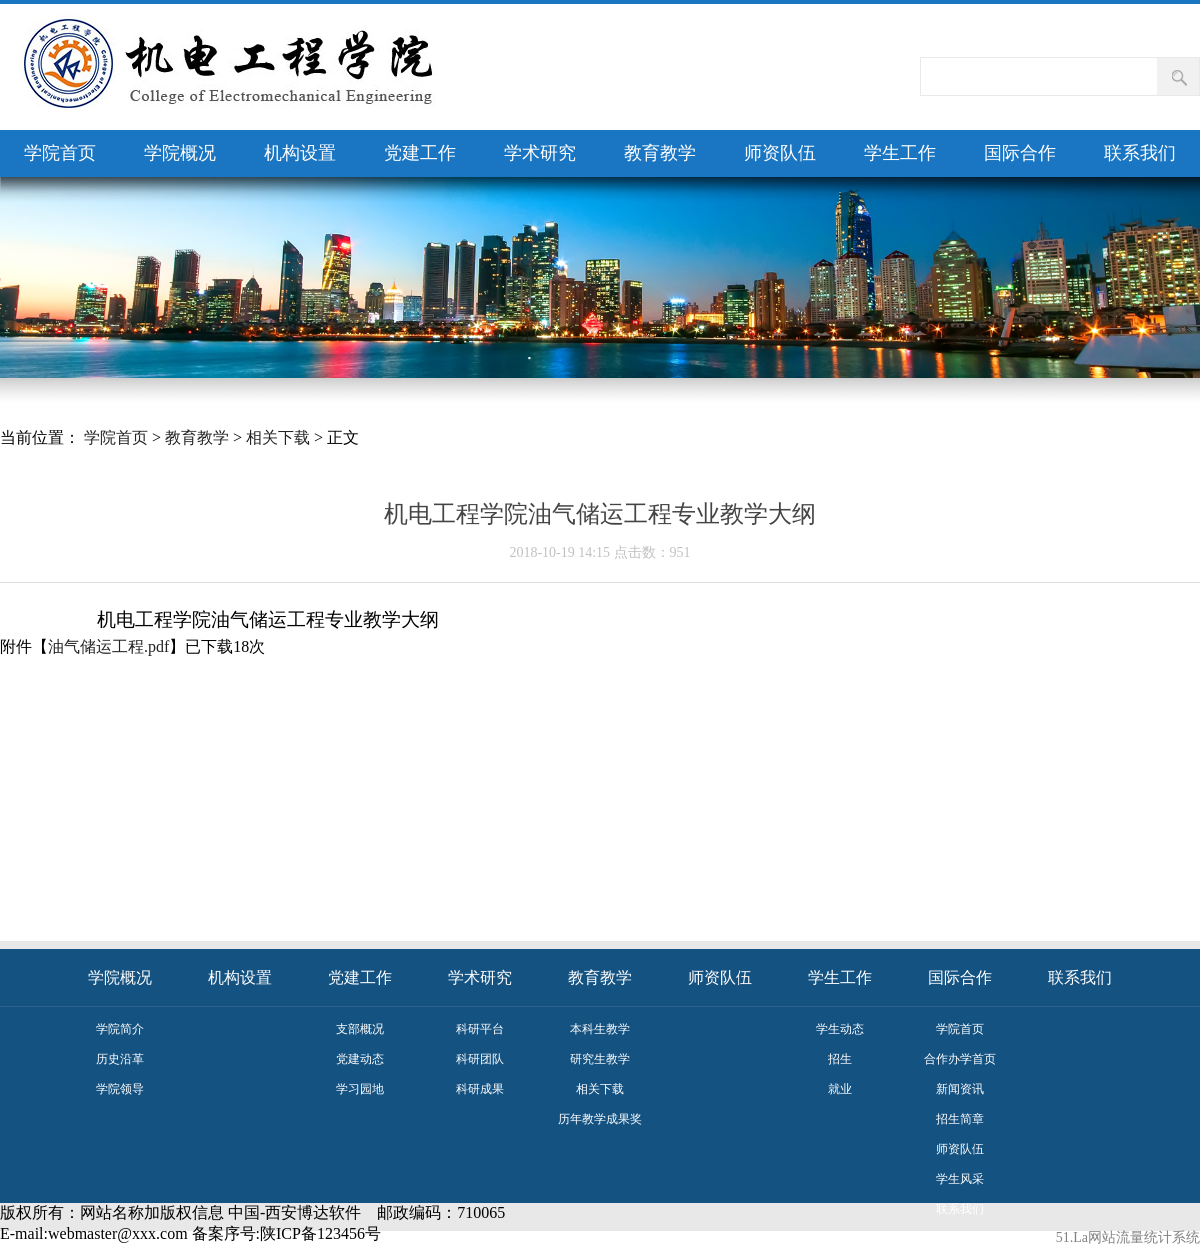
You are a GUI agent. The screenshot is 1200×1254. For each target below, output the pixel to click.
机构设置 (300, 153)
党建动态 (360, 1059)
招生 (840, 1059)
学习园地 (360, 1089)
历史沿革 (120, 1059)
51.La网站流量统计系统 (1128, 1237)
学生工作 (900, 153)
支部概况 (360, 1029)
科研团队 (480, 1059)
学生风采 (960, 1179)
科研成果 (480, 1089)
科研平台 (480, 1029)
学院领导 (120, 1089)
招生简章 (960, 1119)
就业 (840, 1089)
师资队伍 (780, 153)
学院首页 (60, 153)
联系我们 (1140, 153)
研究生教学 (600, 1059)
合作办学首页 (960, 1059)
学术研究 (540, 153)
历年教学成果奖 (600, 1119)
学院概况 (180, 153)
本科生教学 (600, 1029)
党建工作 (420, 153)
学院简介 (120, 1029)
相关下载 (278, 437)
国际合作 (1020, 153)
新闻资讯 (960, 1089)
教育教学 (660, 153)
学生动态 (840, 1029)
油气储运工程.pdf (108, 646)
